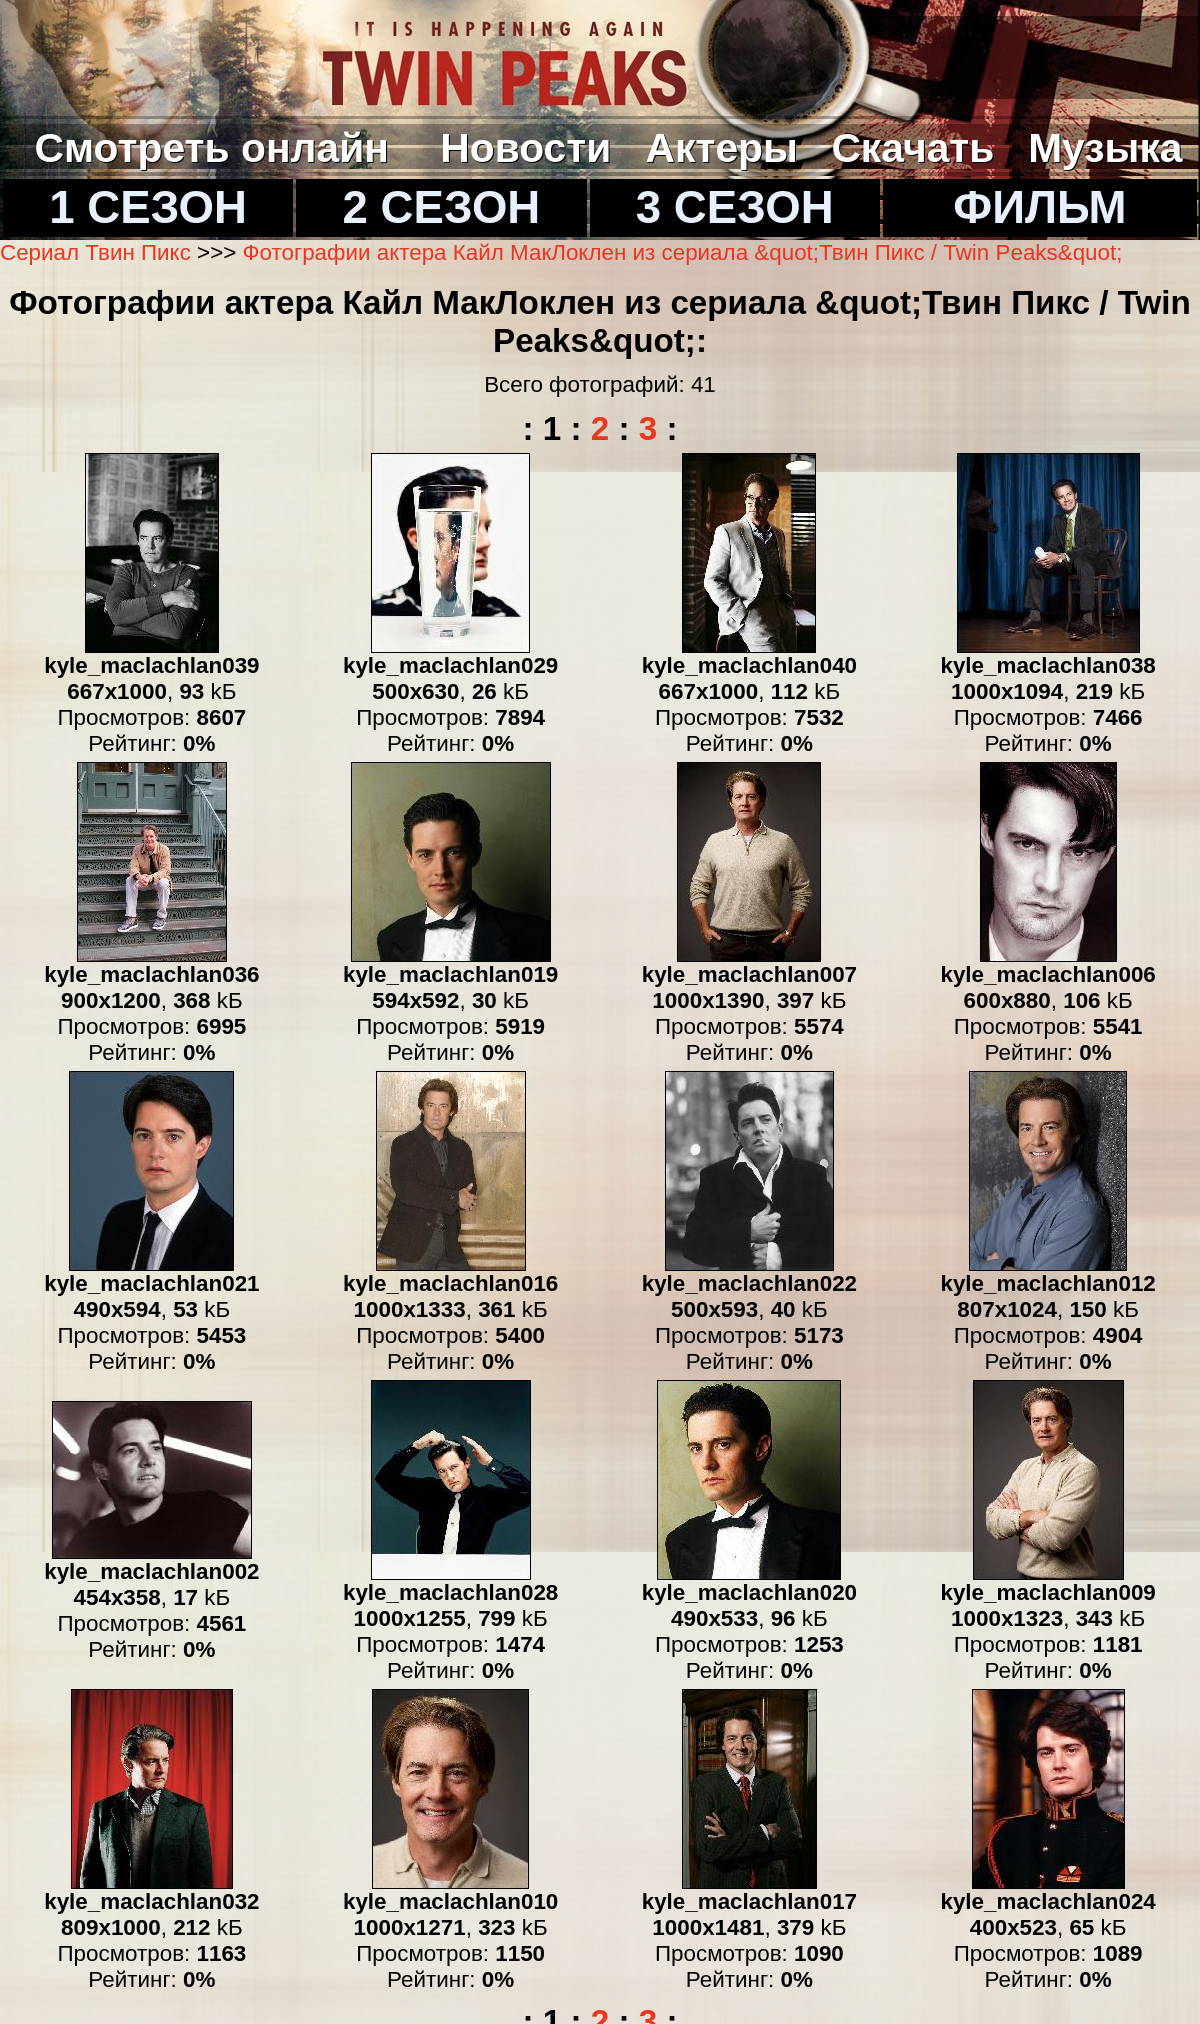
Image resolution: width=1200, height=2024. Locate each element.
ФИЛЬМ (1039, 207)
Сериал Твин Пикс (95, 252)
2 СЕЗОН (442, 207)
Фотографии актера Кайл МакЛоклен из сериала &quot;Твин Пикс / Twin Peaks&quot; (683, 252)
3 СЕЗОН (735, 207)
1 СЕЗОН (148, 207)
